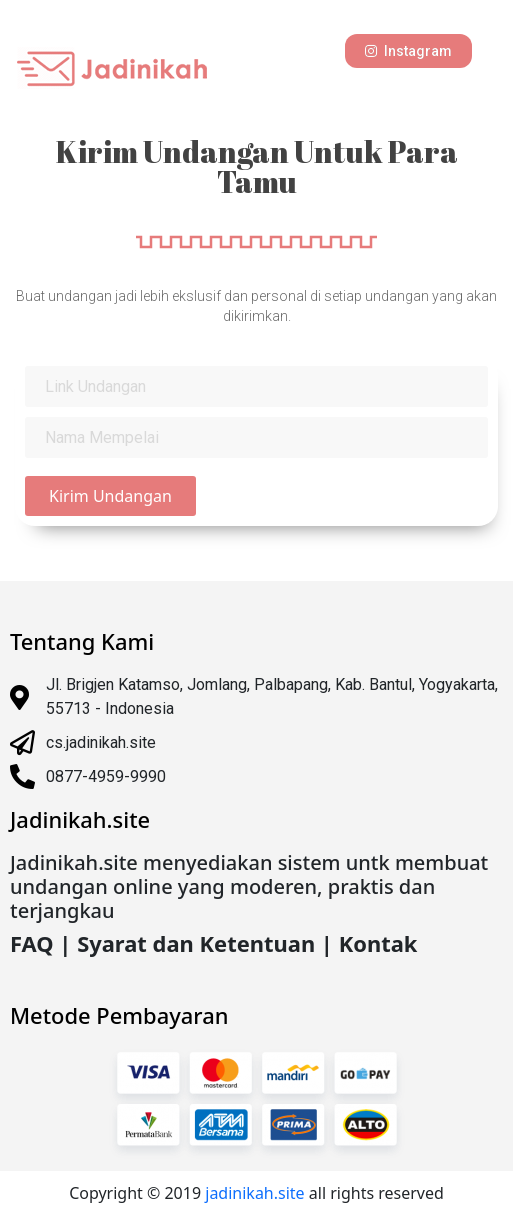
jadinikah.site (257, 1193)
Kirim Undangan (110, 496)
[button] (408, 51)
